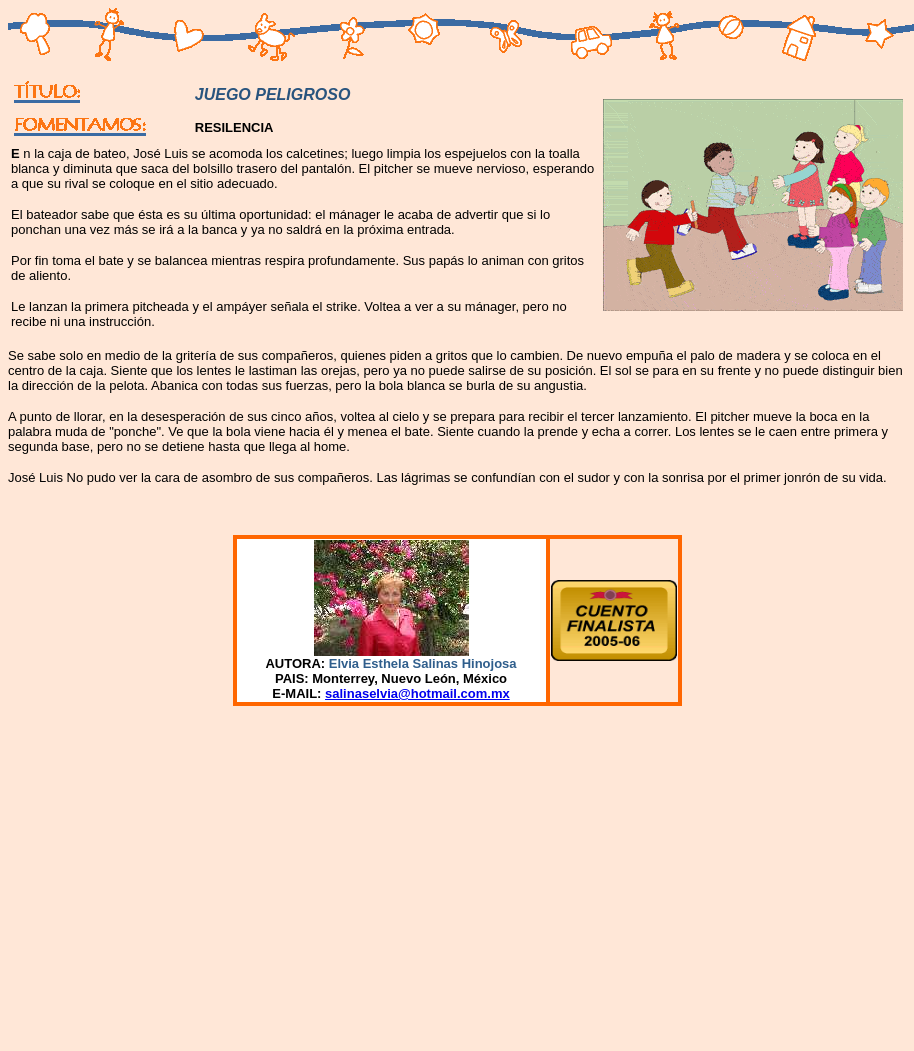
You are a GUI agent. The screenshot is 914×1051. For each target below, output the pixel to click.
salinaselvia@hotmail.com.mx (417, 693)
